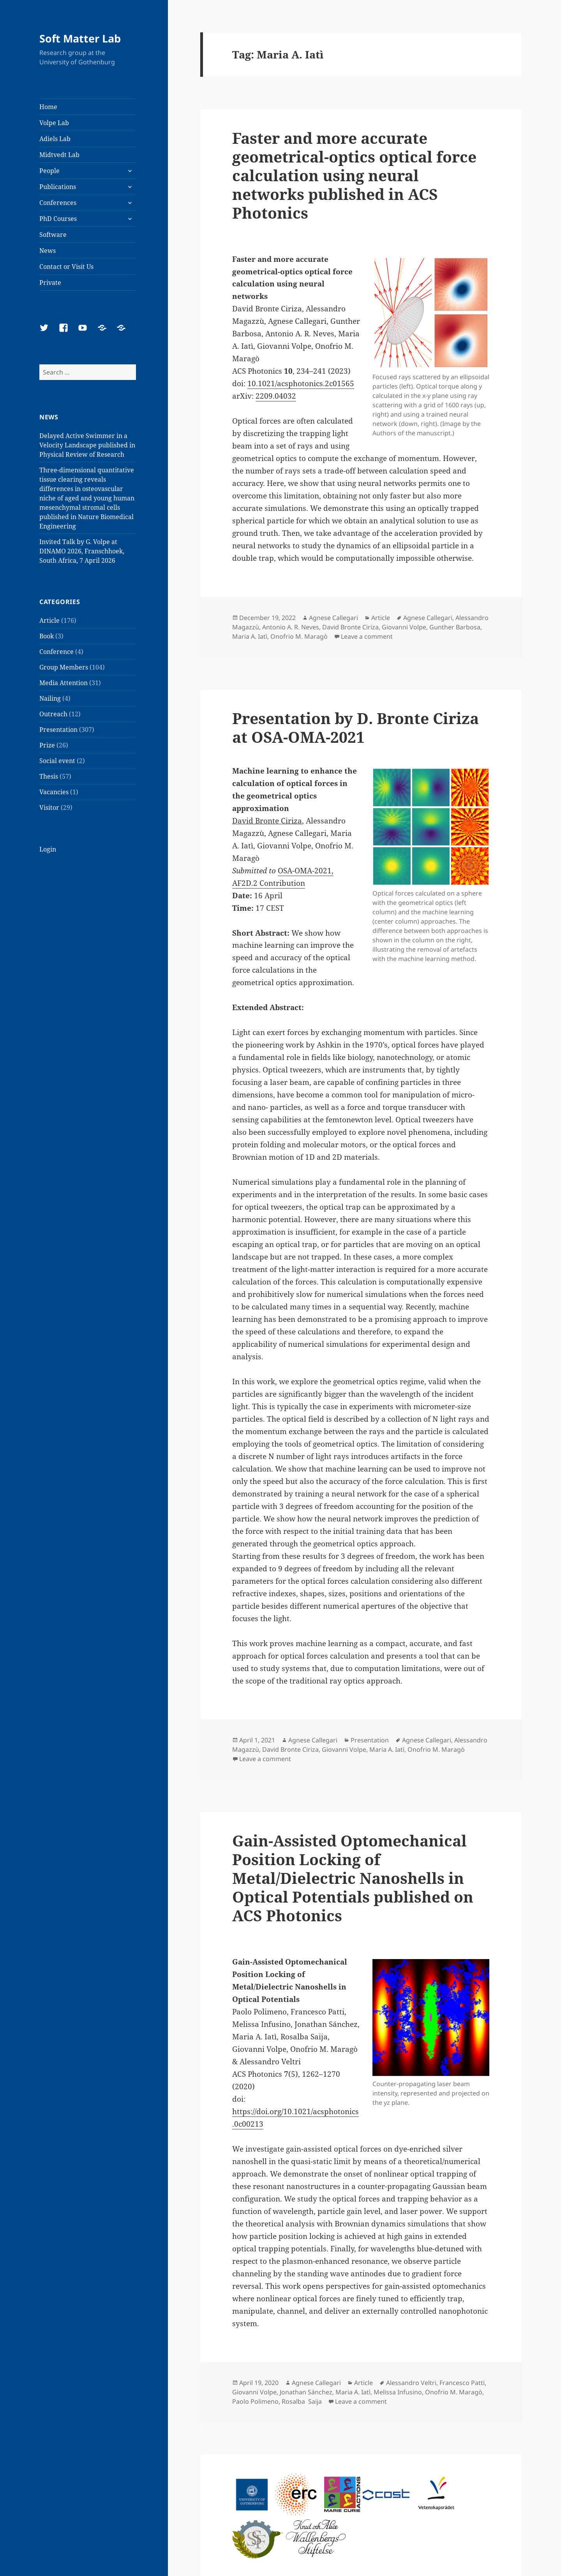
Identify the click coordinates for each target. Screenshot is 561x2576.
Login (47, 849)
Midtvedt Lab (59, 154)
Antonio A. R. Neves (290, 627)
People (49, 170)
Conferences (57, 202)
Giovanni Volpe (404, 627)
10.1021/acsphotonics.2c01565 (300, 383)
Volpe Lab (54, 122)
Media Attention (63, 682)
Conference (56, 651)
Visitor (49, 807)
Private (50, 282)
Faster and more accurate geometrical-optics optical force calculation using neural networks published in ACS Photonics (354, 175)
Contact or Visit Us (66, 266)
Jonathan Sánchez (306, 2392)
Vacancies (54, 792)
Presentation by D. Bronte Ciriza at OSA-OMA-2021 (355, 727)
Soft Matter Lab (80, 38)
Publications (57, 186)
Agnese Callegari (333, 617)
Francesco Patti (462, 2382)
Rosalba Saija (302, 2401)
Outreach (53, 714)
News (47, 250)
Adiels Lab (55, 138)
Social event (57, 760)
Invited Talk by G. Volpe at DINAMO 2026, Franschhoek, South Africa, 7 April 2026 (81, 551)
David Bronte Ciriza (350, 627)
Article (49, 620)
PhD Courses (58, 218)
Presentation (58, 729)
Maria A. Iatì (249, 636)
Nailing (50, 698)
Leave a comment (367, 636)
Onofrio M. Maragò (299, 636)
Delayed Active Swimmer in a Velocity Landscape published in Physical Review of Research (87, 445)
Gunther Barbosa (454, 627)
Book (46, 636)
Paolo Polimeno (255, 2401)
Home (48, 106)
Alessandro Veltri (411, 2382)
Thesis (48, 776)
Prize (47, 745)
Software (53, 234)
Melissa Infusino (398, 2392)
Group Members (63, 667)
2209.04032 (276, 396)
